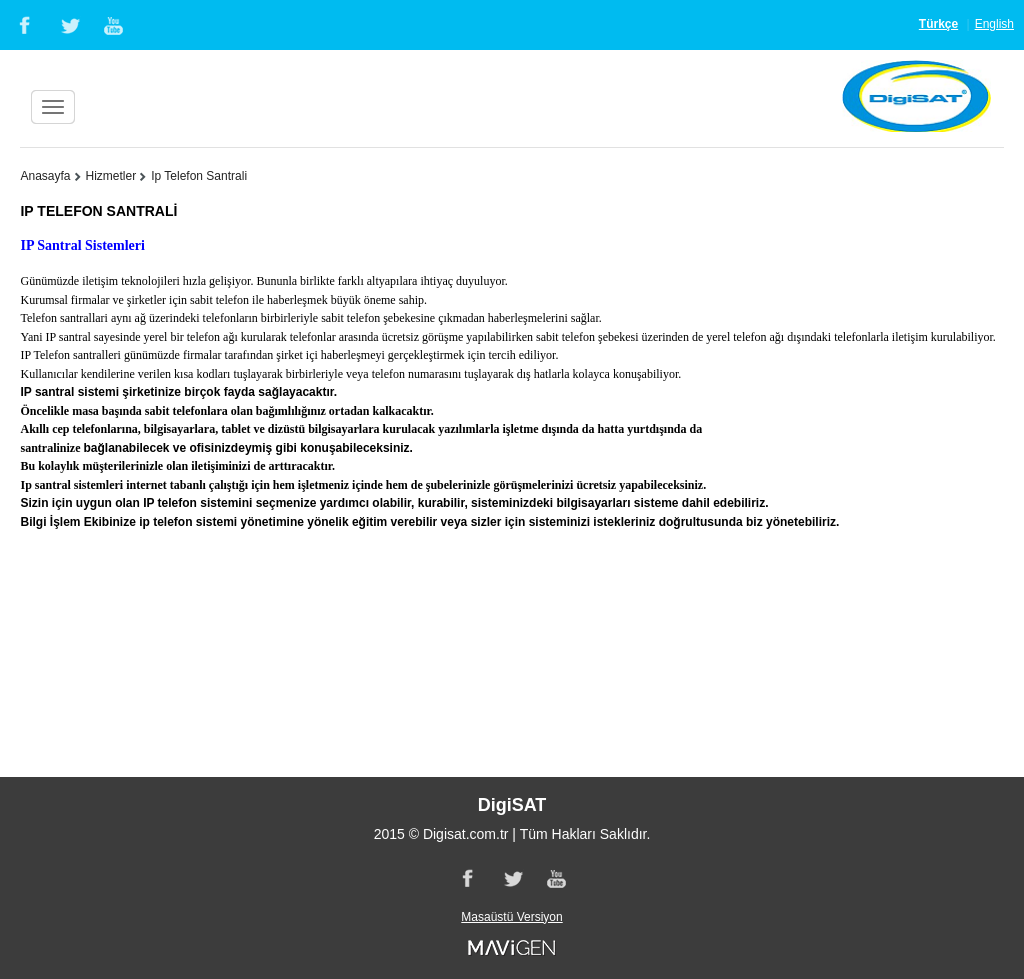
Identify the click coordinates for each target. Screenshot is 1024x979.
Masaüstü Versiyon (511, 917)
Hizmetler (111, 176)
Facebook (23, 25)
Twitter (69, 25)
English (994, 24)
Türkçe (938, 24)
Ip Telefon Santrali (199, 176)
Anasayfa (45, 176)
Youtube (115, 25)
